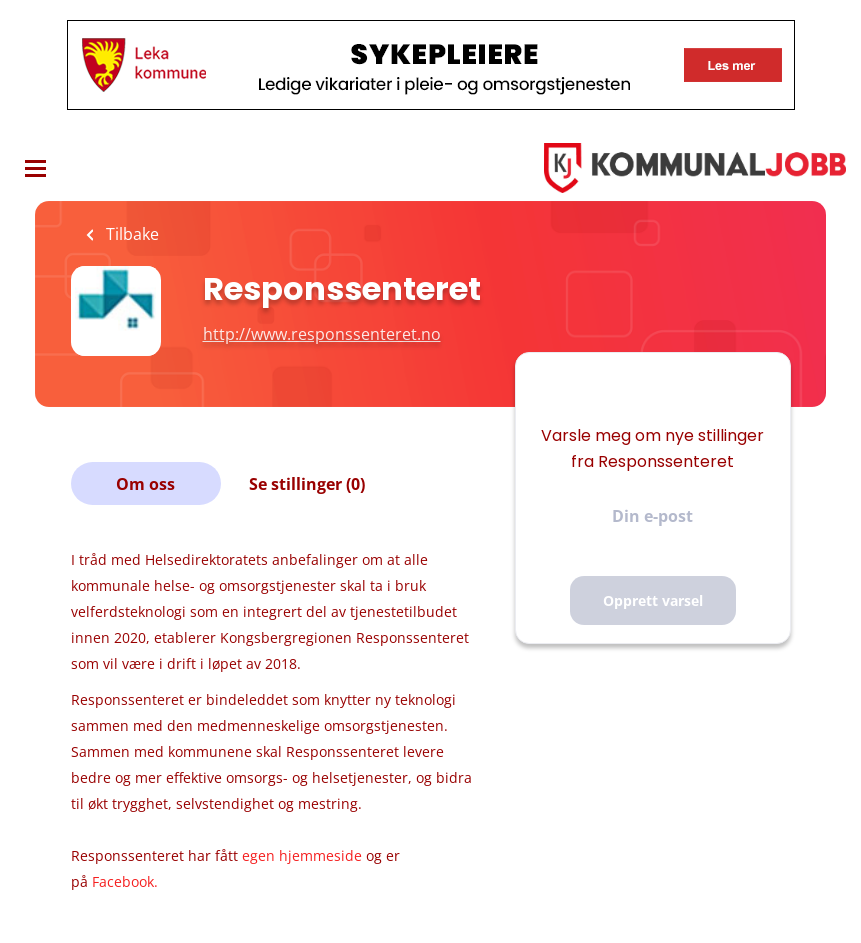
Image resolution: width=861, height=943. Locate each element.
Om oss (145, 484)
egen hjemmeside (302, 855)
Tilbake (130, 234)
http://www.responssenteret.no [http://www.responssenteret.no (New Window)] (322, 334)
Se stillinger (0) (307, 484)
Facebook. (125, 881)
